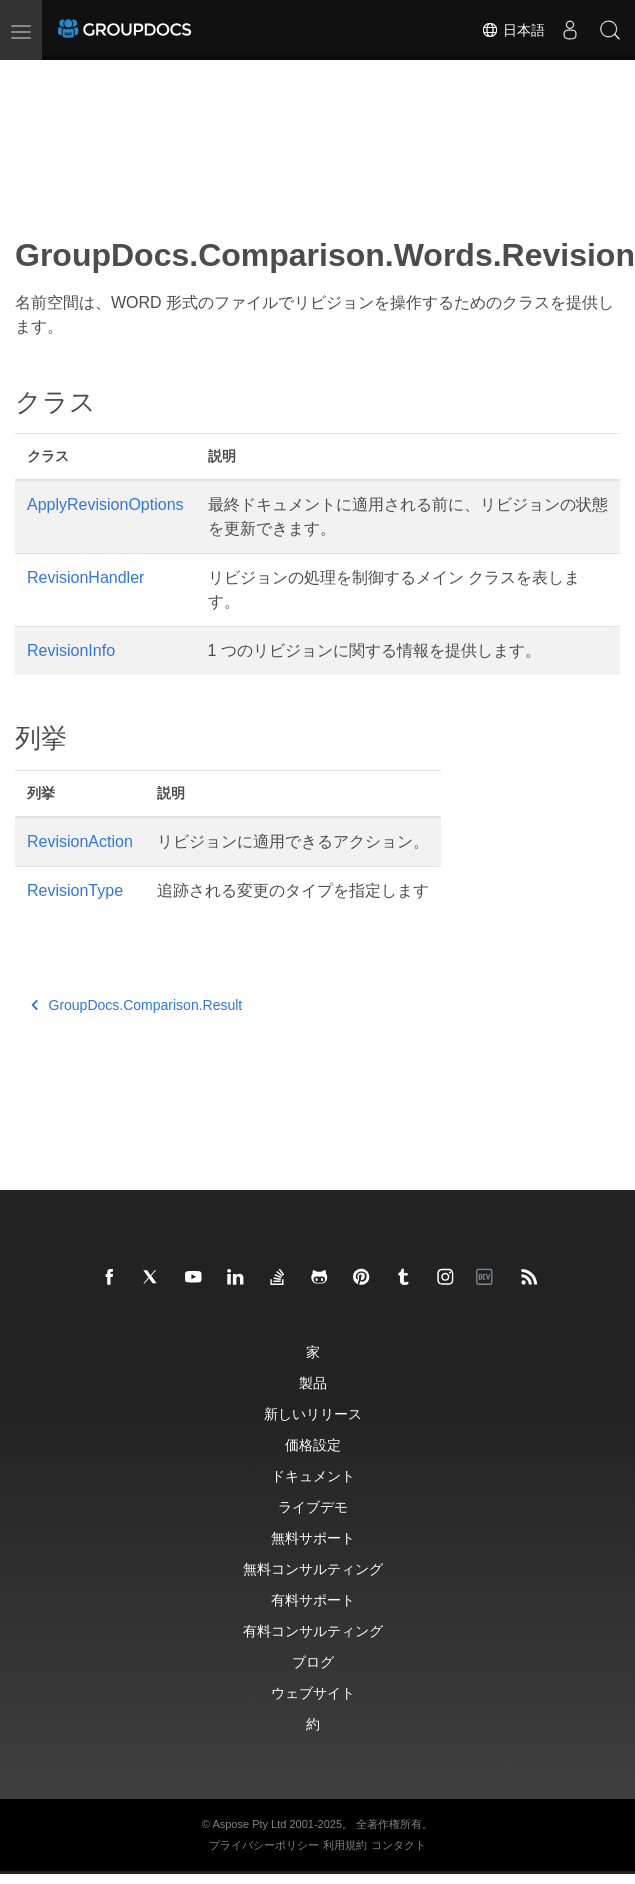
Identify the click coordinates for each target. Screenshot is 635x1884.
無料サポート (313, 1537)
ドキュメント (313, 1475)
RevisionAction (80, 841)
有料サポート (313, 1599)
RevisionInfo (71, 650)
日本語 (513, 30)
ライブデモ (313, 1506)
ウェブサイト (313, 1692)
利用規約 (345, 1845)
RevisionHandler (85, 577)
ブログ (313, 1661)
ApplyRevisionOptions (105, 504)
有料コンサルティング (313, 1630)
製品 (313, 1382)
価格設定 (313, 1444)
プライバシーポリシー (264, 1845)
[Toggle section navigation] (32, 77)
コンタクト (398, 1845)
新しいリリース (313, 1413)
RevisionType (75, 890)
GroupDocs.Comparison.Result (136, 1005)
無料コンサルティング (313, 1568)
